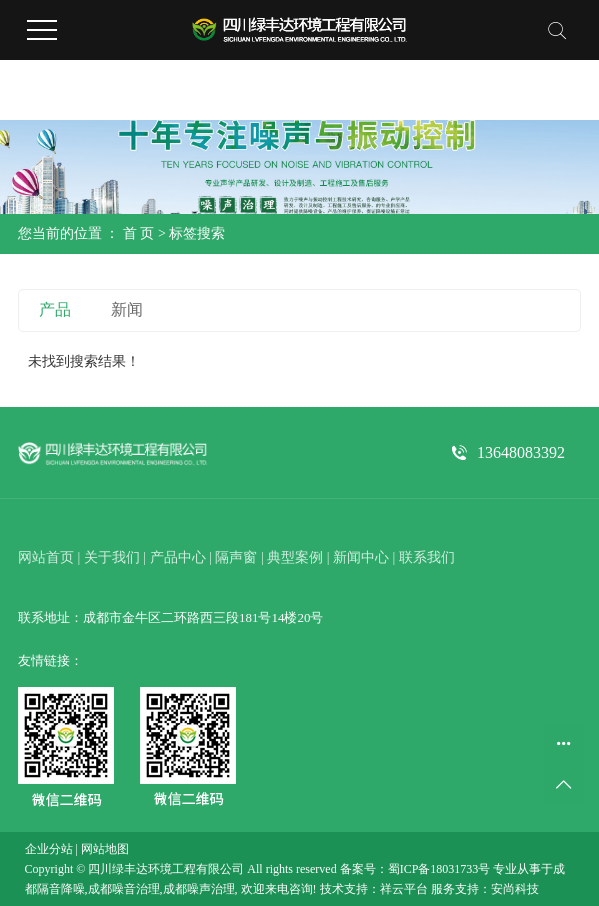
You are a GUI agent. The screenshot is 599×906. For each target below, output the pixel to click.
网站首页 (46, 557)
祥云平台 (404, 889)
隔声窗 (236, 557)
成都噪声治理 (199, 889)
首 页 (139, 233)
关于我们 (112, 557)
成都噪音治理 (124, 889)
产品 (55, 309)
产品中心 (178, 557)
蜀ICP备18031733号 (439, 869)
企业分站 (49, 849)
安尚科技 (515, 889)
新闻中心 (361, 557)
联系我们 (427, 557)
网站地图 (105, 849)
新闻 (127, 309)
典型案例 (295, 557)
